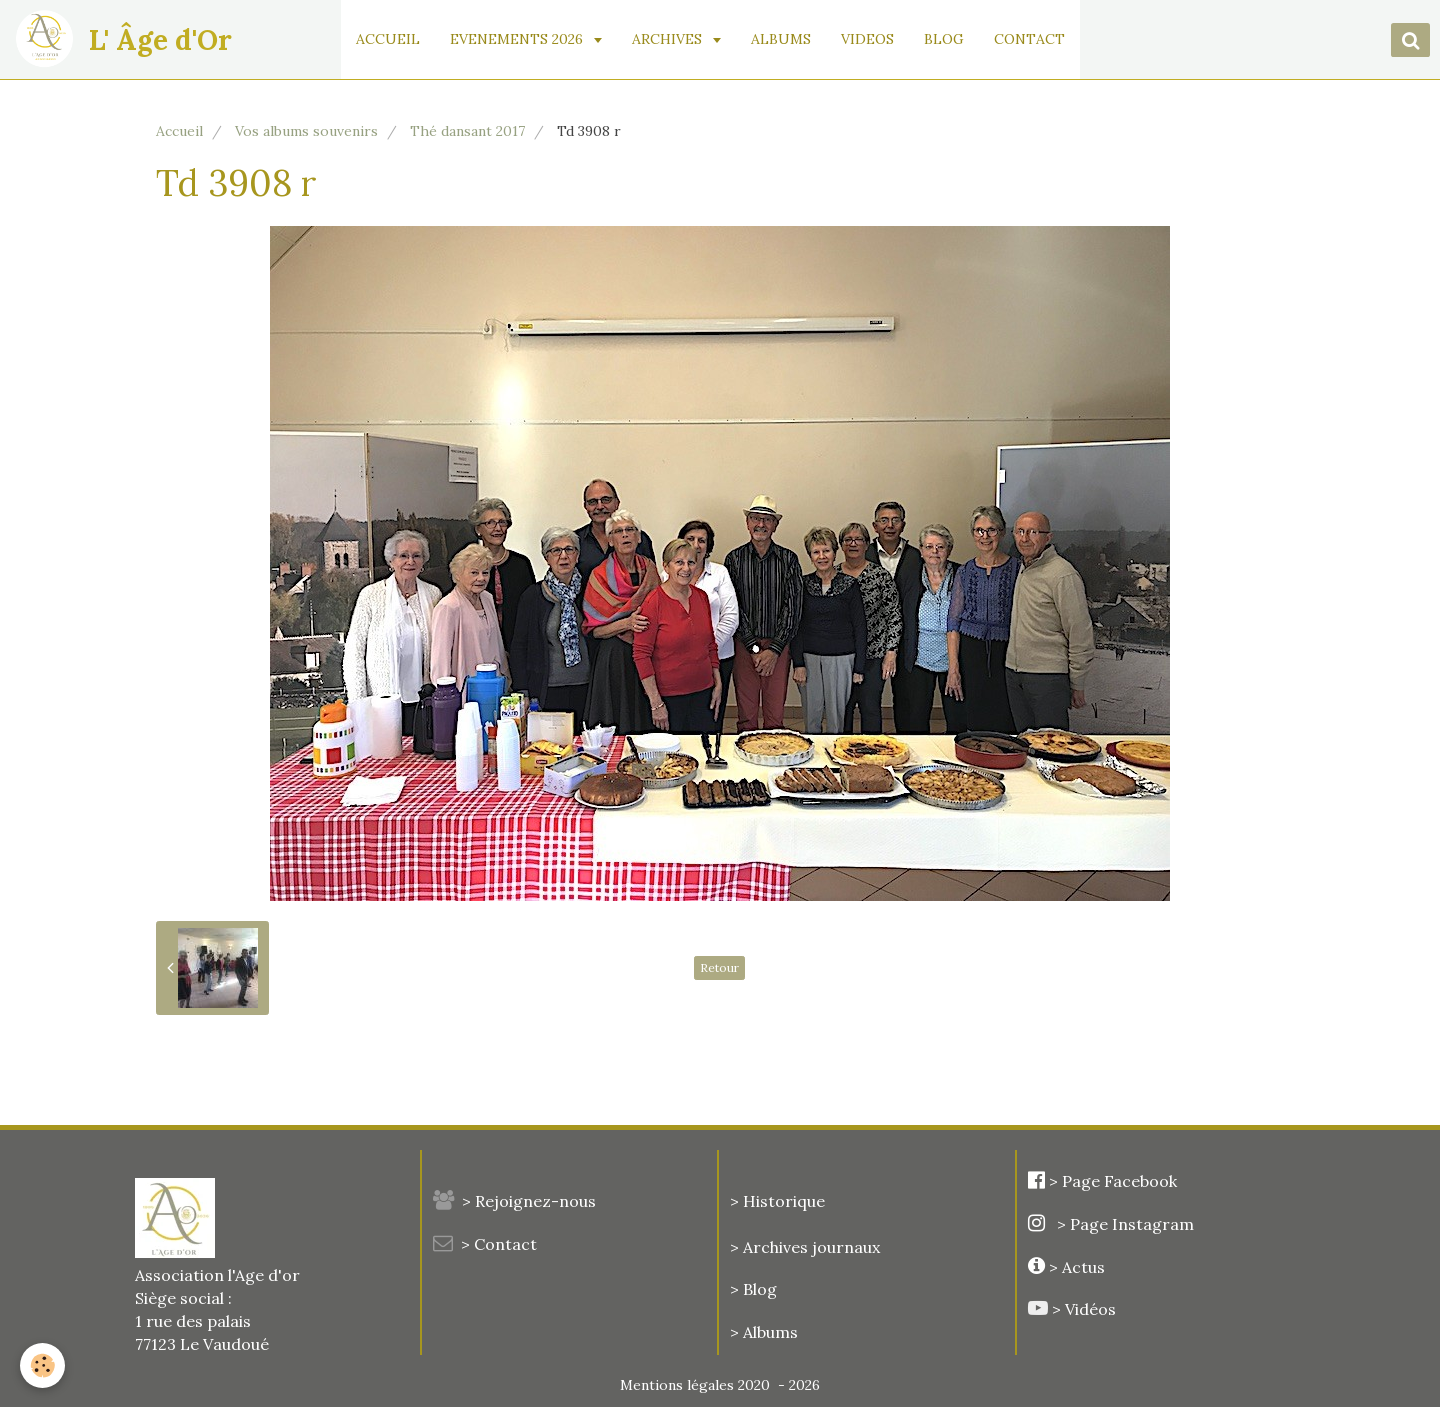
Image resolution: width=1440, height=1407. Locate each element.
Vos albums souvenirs (306, 131)
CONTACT (1029, 39)
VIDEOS (867, 39)
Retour (719, 967)
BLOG (944, 39)
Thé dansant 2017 (467, 131)
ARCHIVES (669, 39)
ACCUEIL (388, 39)
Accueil (179, 131)
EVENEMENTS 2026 (518, 39)
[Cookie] (42, 1365)
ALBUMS (781, 39)
